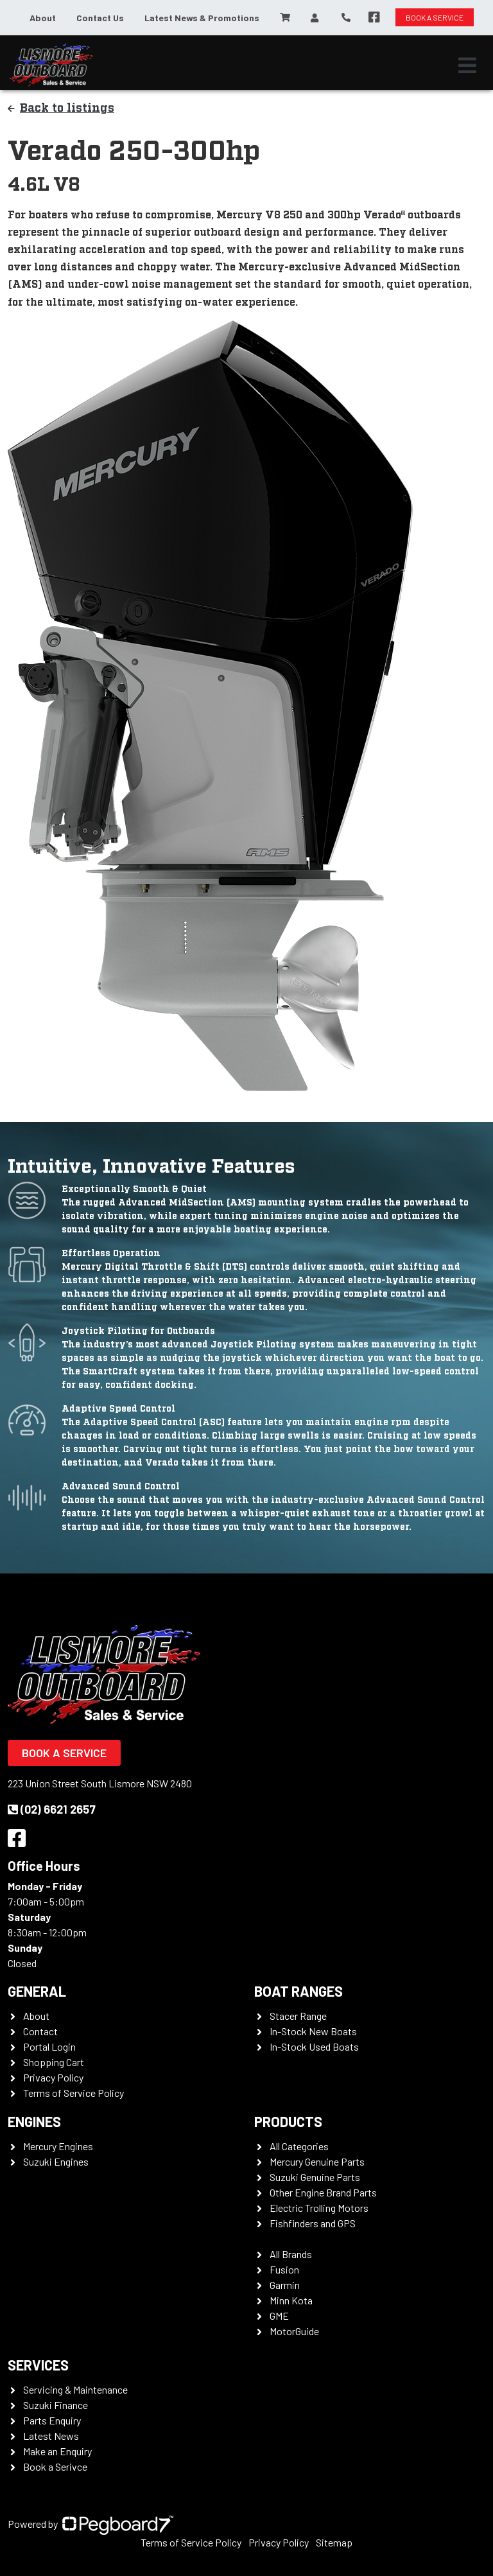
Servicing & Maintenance (75, 2389)
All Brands (291, 2254)
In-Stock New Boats (313, 2031)
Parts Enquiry (52, 2420)
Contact (40, 2031)
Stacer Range (298, 2016)
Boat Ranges (298, 1991)
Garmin (285, 2285)
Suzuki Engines (56, 2161)
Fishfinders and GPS (313, 2223)
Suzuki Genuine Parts (315, 2177)
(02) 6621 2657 (52, 1809)
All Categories (299, 2146)
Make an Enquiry (57, 2451)
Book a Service (64, 1753)
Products (288, 2121)
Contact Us (100, 17)
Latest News (51, 2436)
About (43, 17)
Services (38, 2364)
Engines (34, 2121)
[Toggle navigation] (467, 65)
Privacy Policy (53, 2077)
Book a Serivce (55, 2466)
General (37, 1991)
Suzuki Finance (55, 2405)
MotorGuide (294, 2331)
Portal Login (49, 2046)
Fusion (284, 2269)
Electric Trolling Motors (319, 2208)
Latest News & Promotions (201, 17)
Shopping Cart (53, 2062)
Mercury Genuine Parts (317, 2161)
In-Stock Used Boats (314, 2046)
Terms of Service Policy (73, 2093)
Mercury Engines (58, 2146)
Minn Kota (291, 2300)
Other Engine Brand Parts (323, 2192)
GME (279, 2315)
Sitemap (334, 2542)
